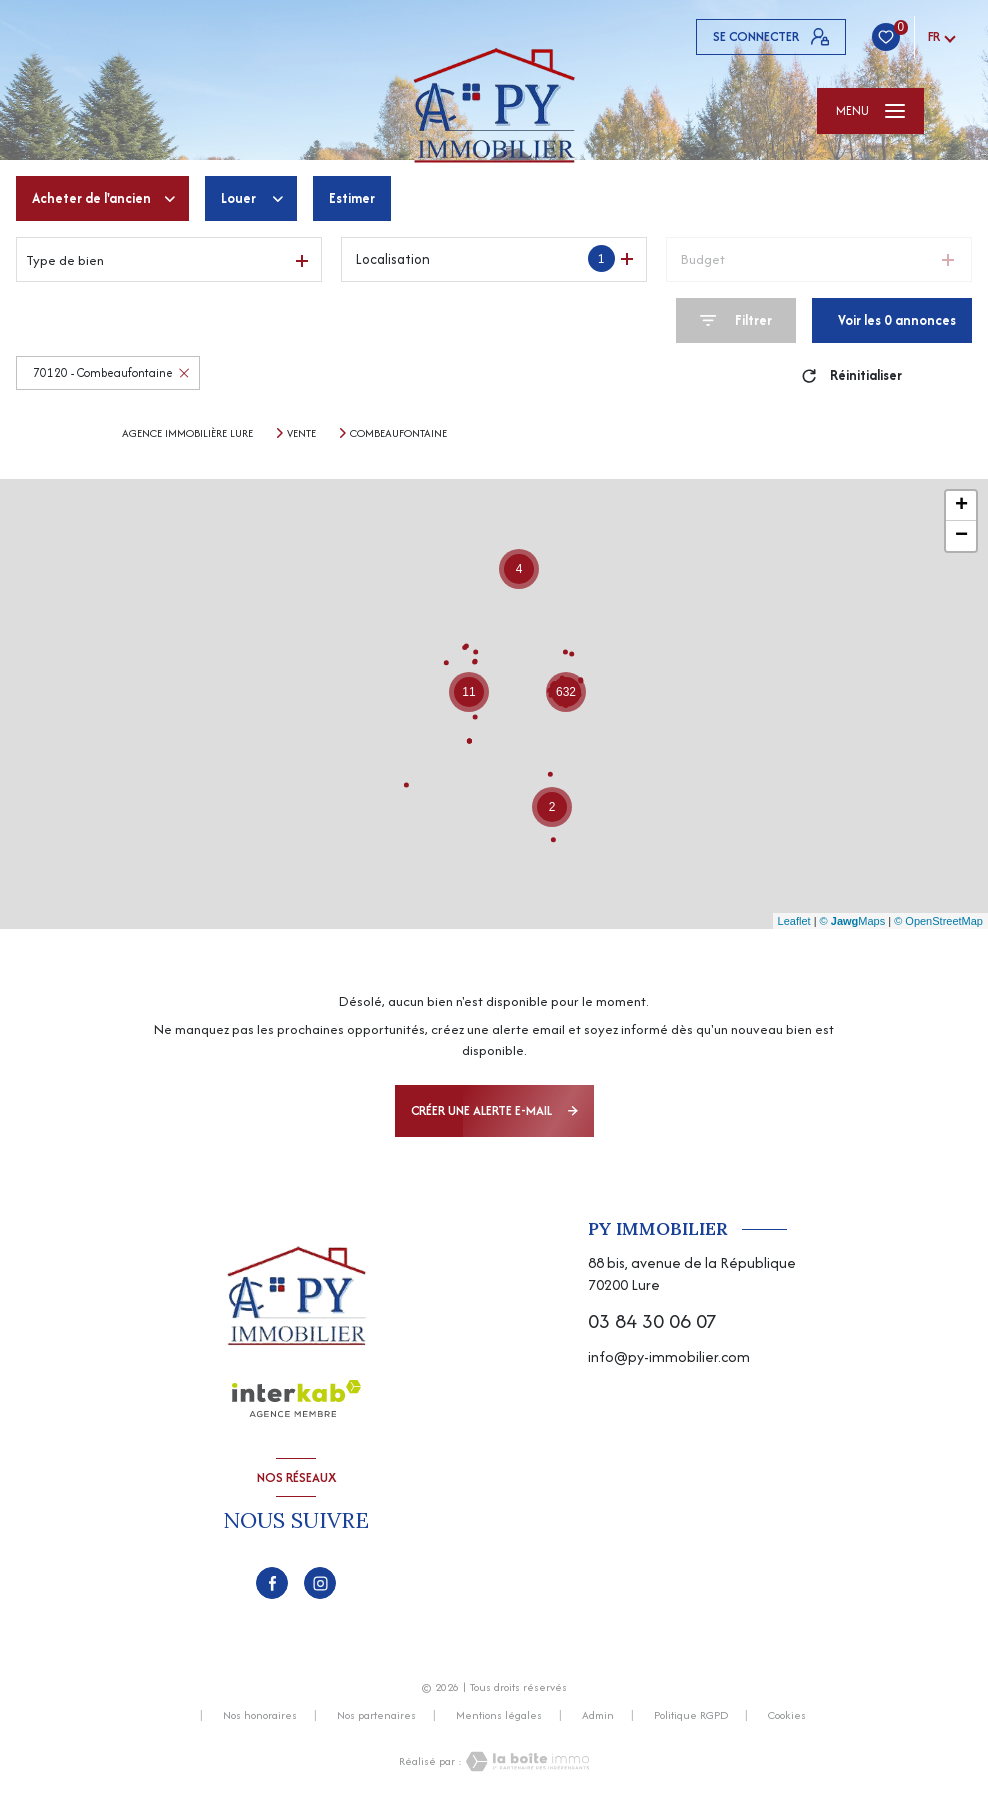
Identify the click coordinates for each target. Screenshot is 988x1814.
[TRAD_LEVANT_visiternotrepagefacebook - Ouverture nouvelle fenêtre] (272, 1583)
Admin (598, 1715)
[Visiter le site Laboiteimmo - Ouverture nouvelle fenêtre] (526, 1761)
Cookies (787, 1716)
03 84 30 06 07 (652, 1320)
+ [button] (961, 506)
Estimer (352, 198)
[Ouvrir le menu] (870, 111)
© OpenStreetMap (938, 921)
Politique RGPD (691, 1715)
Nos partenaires (376, 1715)
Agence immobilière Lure (187, 433)
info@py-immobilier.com (669, 1356)
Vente (301, 433)
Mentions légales (499, 1715)
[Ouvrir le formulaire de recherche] (736, 320)
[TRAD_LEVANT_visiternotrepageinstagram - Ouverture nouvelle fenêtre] (320, 1583)
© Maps (853, 921)
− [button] (961, 536)
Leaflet (794, 921)
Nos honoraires (260, 1715)
